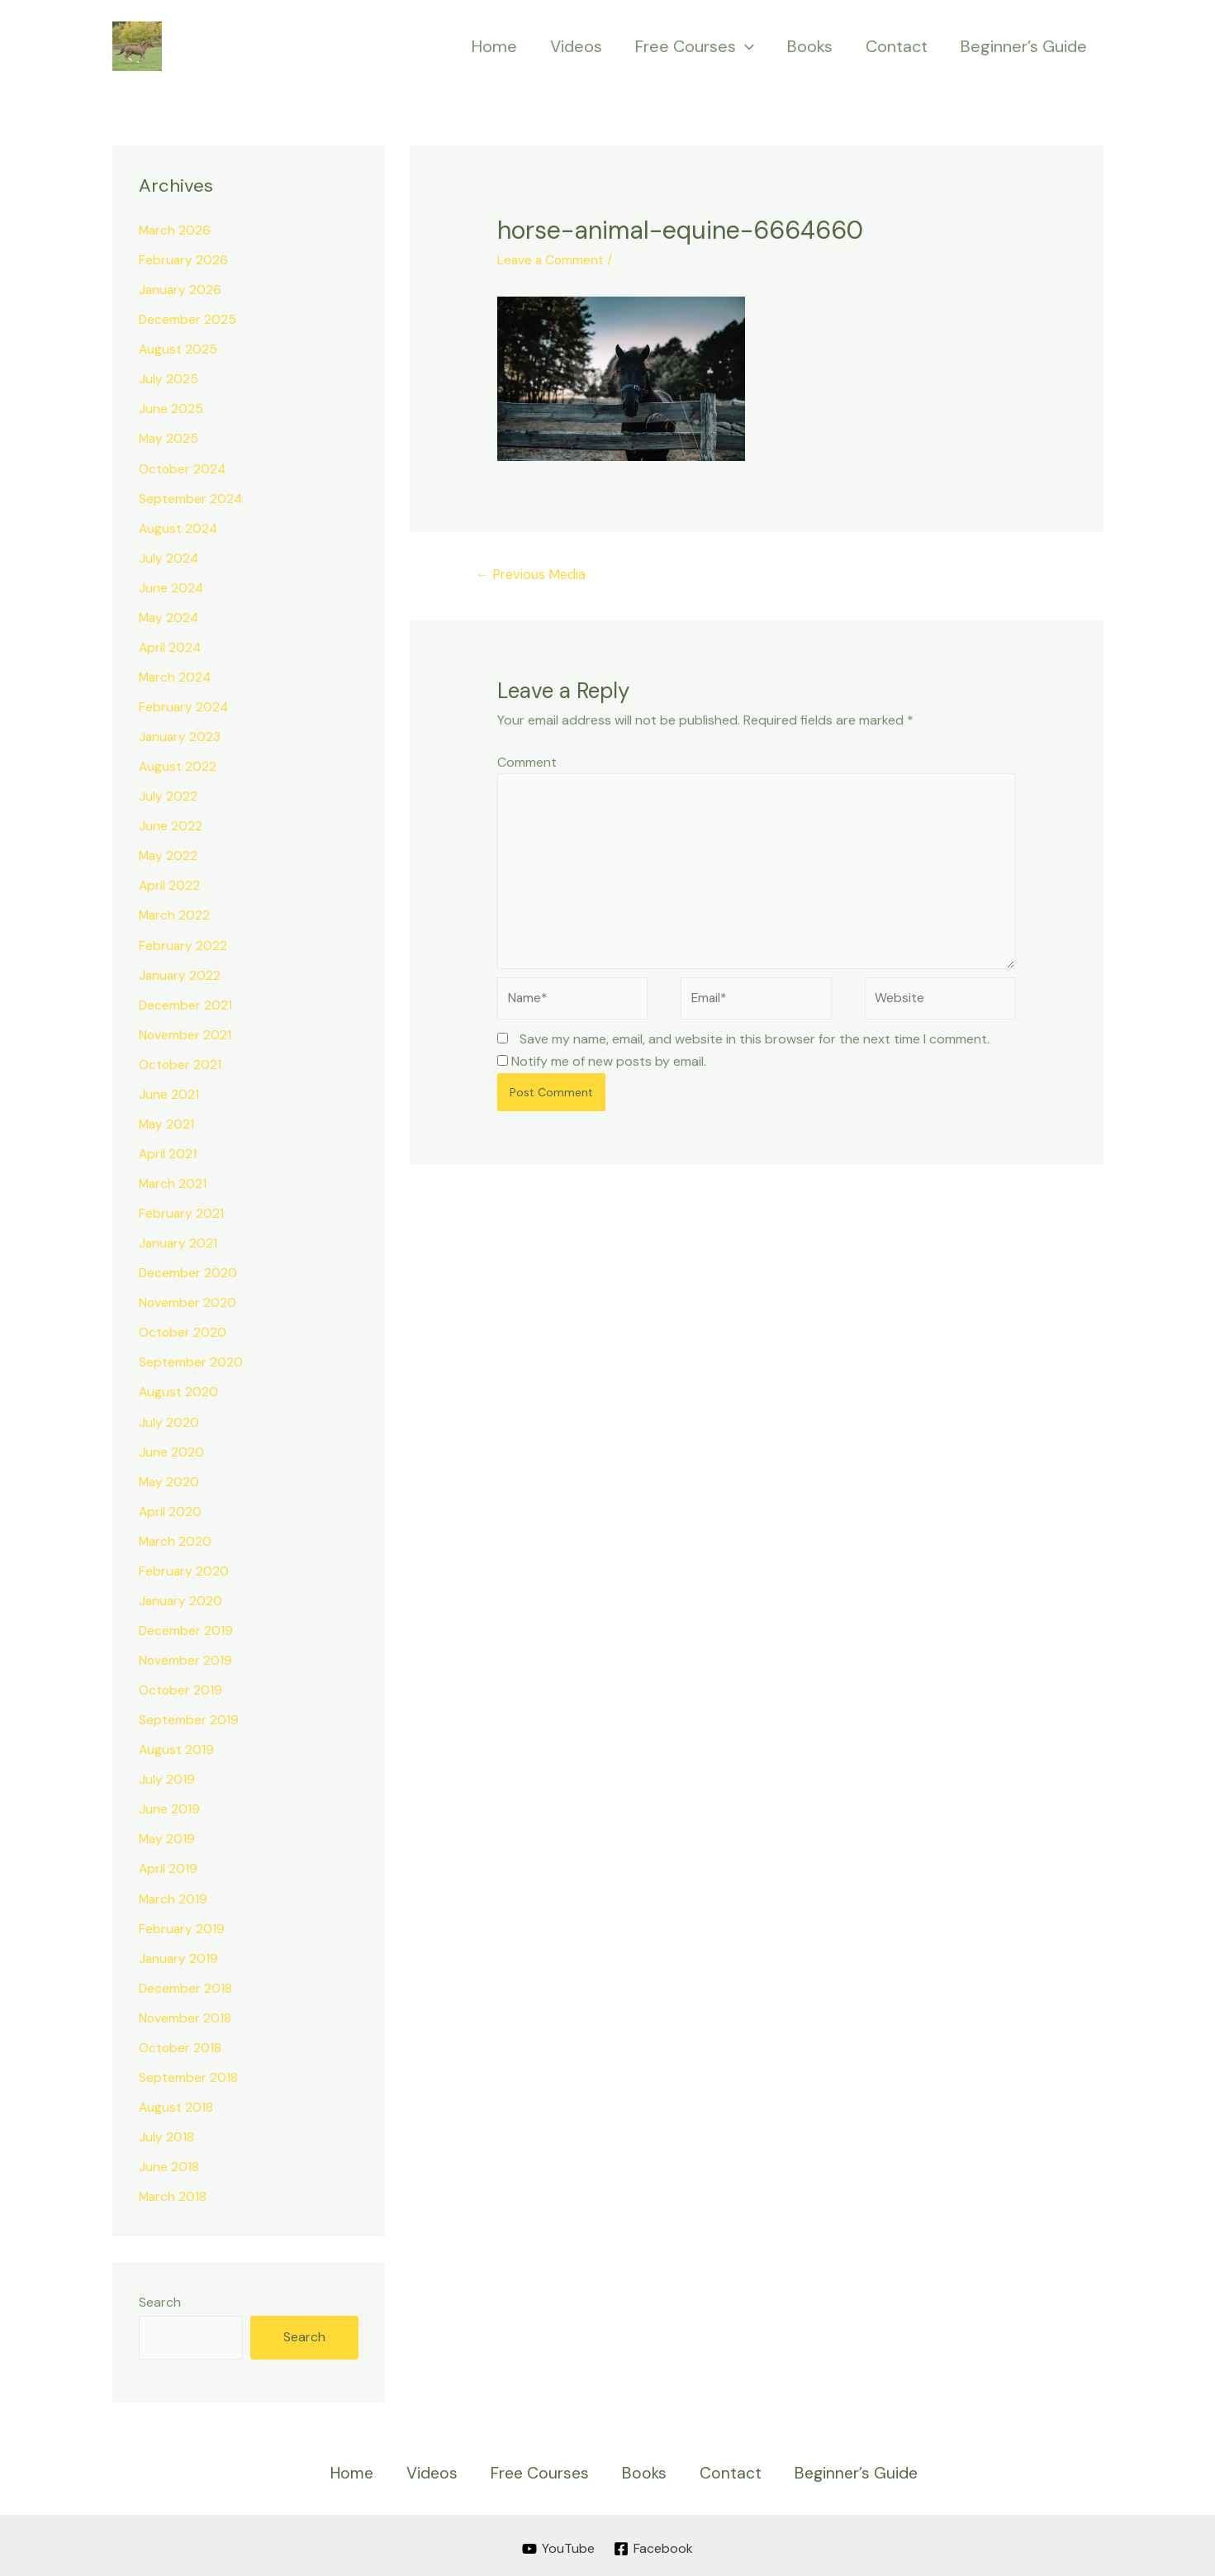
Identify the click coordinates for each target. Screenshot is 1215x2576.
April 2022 (170, 884)
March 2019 (174, 1895)
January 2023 (180, 735)
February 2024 (184, 706)
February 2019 (182, 1925)
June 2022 (170, 825)
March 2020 (176, 1538)
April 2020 (170, 1509)
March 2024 (176, 676)
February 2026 (184, 260)
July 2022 (168, 795)
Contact (897, 46)
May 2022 (169, 854)
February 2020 (184, 1568)
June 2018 (169, 2163)
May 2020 (170, 1479)
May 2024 (170, 616)
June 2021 (169, 1092)
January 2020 (181, 1598)
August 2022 (178, 765)
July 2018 (166, 2133)
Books (810, 46)
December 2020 (188, 1271)
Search (160, 2298)
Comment (527, 763)
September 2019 (189, 1717)
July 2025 (168, 378)
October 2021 (180, 1063)
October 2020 (183, 1330)
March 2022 (175, 914)
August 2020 (179, 1390)
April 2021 (168, 1152)
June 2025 (171, 408)
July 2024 (169, 557)
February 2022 (183, 944)
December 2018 (186, 1985)
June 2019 (169, 1806)
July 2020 (169, 1419)
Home (494, 46)
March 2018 (173, 2193)
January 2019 (179, 1955)
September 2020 (191, 1360)
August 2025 (178, 349)
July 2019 (167, 1776)
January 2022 (180, 973)
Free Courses (694, 46)
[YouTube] (558, 2544)
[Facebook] (655, 2544)
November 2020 (188, 1300)
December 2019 (186, 1628)
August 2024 (179, 527)
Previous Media (533, 575)
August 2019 (177, 1747)
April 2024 (170, 646)
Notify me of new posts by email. (608, 1069)
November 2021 (185, 1033)
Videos (576, 46)
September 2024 (191, 497)
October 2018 (180, 2044)
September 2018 (188, 2074)
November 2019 (186, 1657)
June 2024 (171, 587)
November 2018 (185, 2014)
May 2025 (169, 438)
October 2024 (183, 468)
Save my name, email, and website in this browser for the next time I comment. (755, 1047)
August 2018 (176, 2104)
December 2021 (186, 1003)
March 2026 (175, 230)
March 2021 (173, 1182)
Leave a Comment (551, 260)
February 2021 (182, 1211)
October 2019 (181, 1687)
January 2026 (181, 289)
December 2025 (188, 319)
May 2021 (167, 1122)
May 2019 (168, 1836)
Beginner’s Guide (1024, 46)
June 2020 (171, 1449)
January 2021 (179, 1241)
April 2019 (168, 1866)
